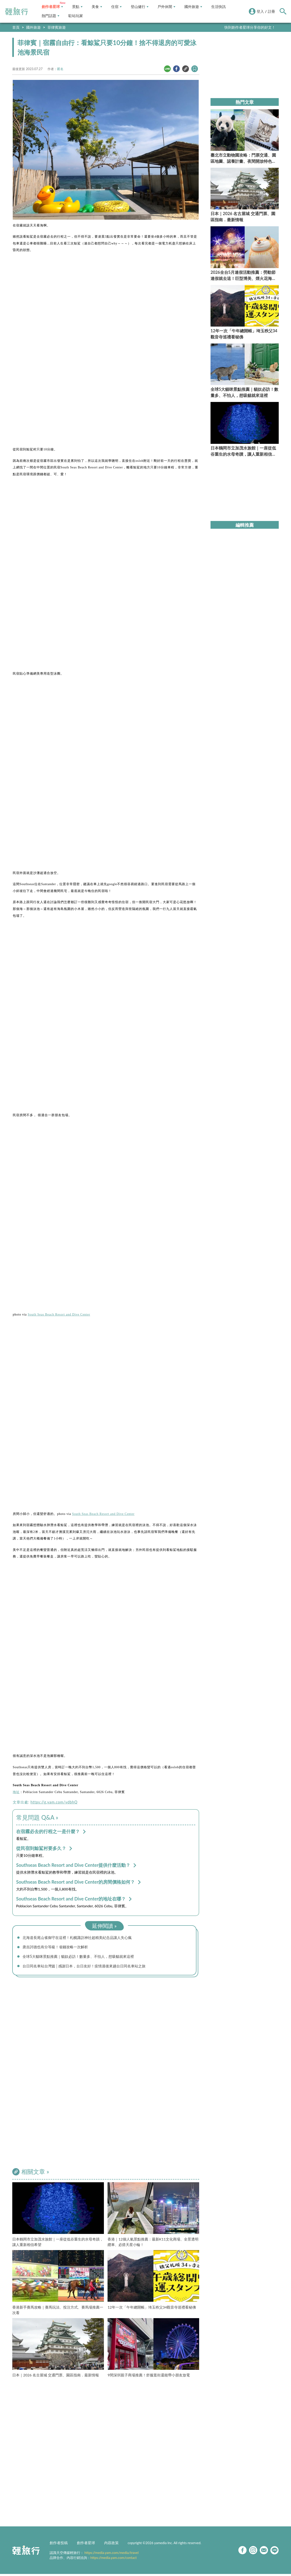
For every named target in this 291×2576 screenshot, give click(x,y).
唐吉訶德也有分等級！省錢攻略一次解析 (59, 1947)
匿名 (60, 69)
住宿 (116, 7)
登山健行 (139, 7)
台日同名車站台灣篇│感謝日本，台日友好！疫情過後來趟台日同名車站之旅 (92, 1967)
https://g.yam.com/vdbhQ (54, 1802)
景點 (77, 7)
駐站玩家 (75, 16)
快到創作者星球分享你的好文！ (249, 27)
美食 (97, 7)
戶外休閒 (166, 7)
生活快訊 (218, 7)
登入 (260, 11)
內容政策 (111, 2545)
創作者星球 (52, 7)
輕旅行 (17, 11)
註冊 (271, 11)
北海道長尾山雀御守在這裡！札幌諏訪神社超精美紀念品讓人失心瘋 (84, 1937)
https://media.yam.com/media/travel (111, 2555)
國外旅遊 (193, 7)
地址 (16, 1792)
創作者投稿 (59, 2545)
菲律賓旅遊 (57, 27)
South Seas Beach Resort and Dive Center (59, 1314)
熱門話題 (50, 16)
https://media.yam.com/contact (113, 2560)
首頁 (16, 27)
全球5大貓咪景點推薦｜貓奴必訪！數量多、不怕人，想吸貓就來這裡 (85, 1957)
